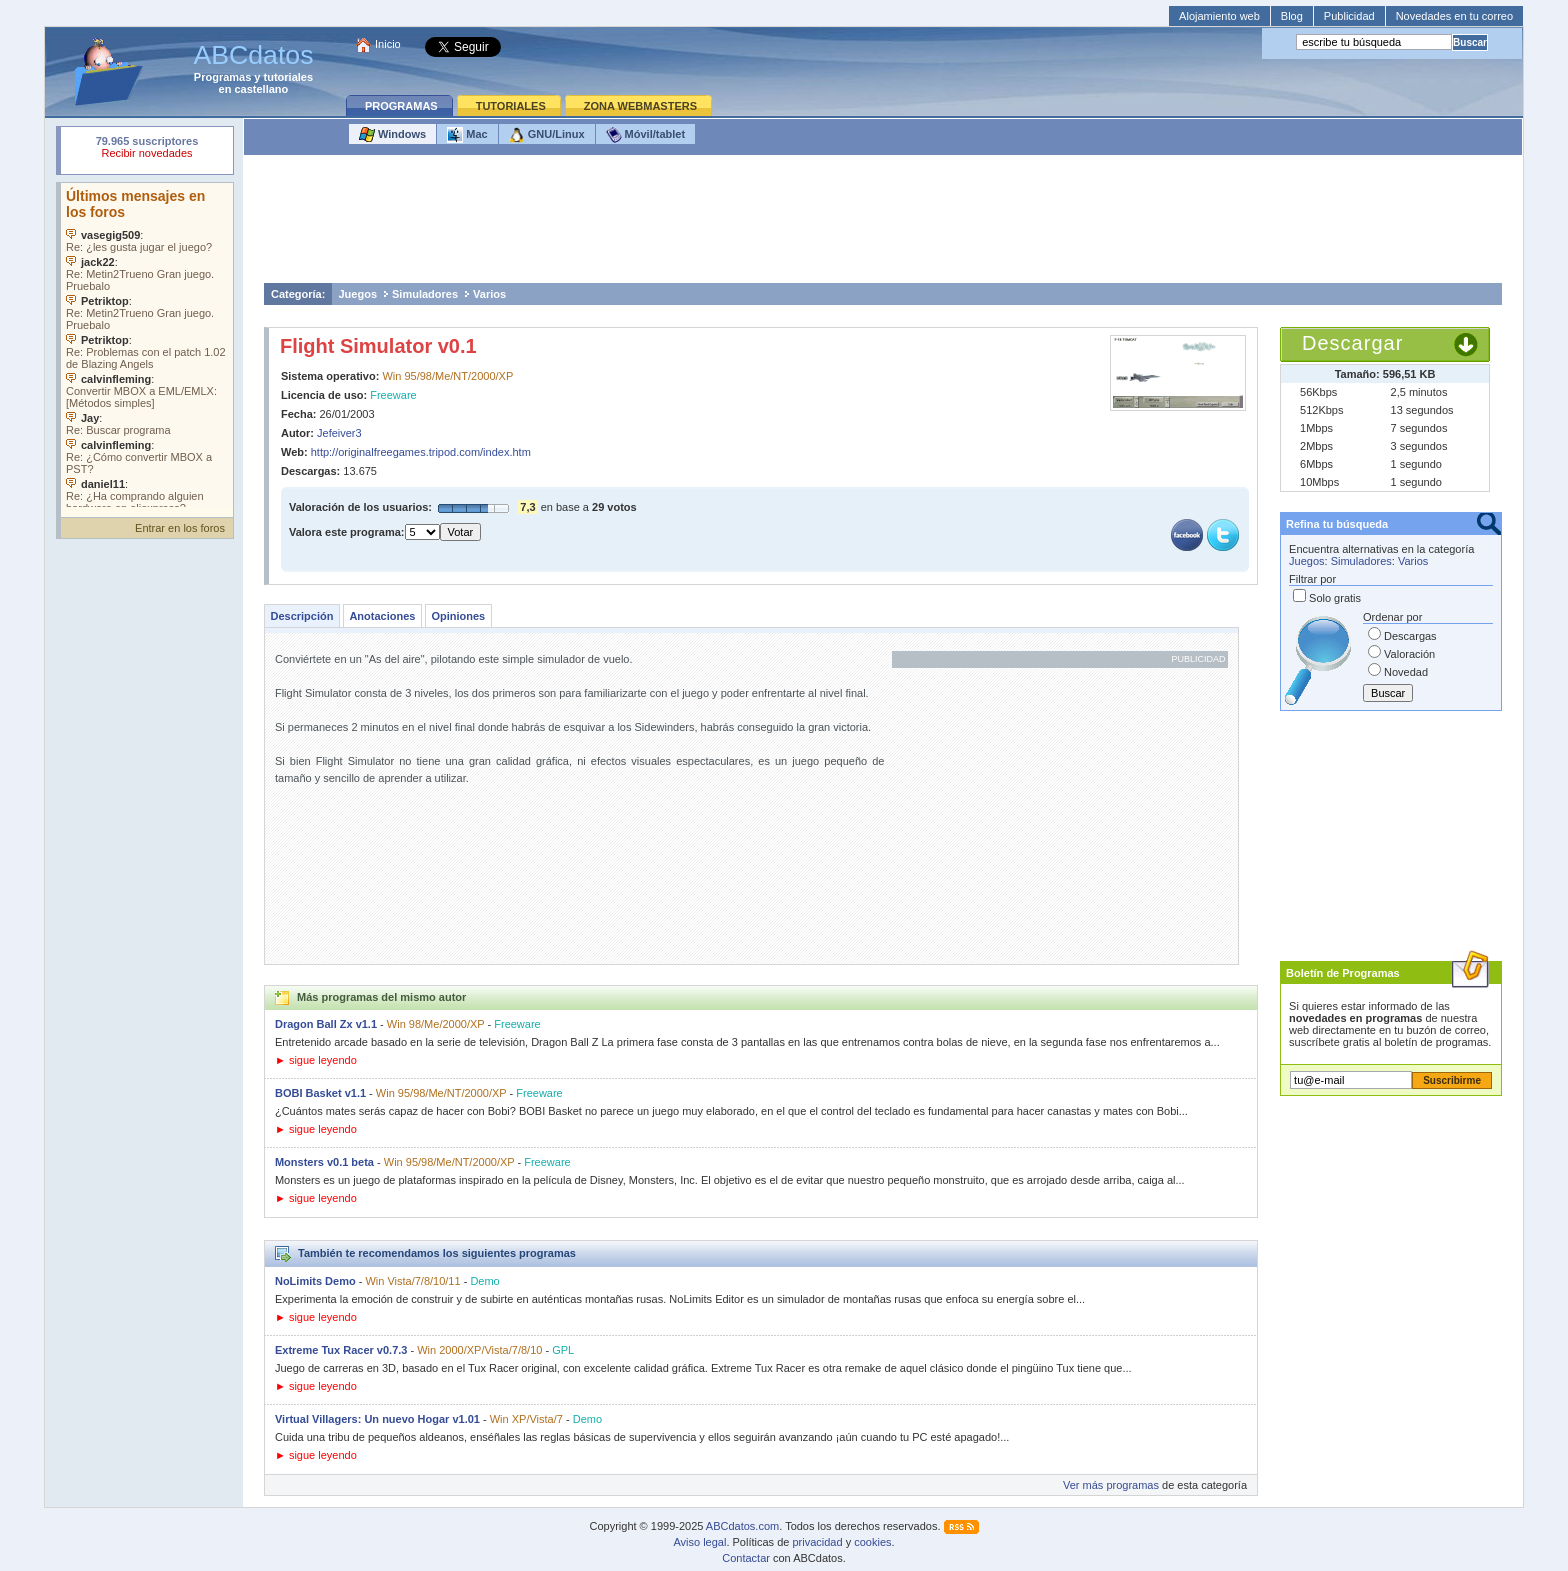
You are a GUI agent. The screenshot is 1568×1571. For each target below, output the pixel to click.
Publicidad (1349, 16)
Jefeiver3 (339, 433)
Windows (392, 135)
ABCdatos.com (742, 1526)
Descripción (301, 616)
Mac (467, 135)
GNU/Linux (547, 135)
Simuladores (425, 294)
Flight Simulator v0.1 (378, 346)
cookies (872, 1542)
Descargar (1352, 343)
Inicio (388, 44)
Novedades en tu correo (1454, 16)
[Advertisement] (883, 224)
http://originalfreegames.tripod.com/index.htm (421, 452)
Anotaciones (382, 616)
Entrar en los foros (180, 528)
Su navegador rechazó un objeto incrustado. (147, 149)
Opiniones (458, 616)
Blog (1292, 16)
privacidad (817, 1542)
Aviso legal (699, 1542)
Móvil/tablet (646, 135)
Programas (222, 77)
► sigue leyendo (316, 1060)
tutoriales (289, 77)
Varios (489, 294)
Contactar (746, 1558)
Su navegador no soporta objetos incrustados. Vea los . (147, 345)
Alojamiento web (1219, 16)
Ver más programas (1111, 1485)
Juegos (357, 294)
